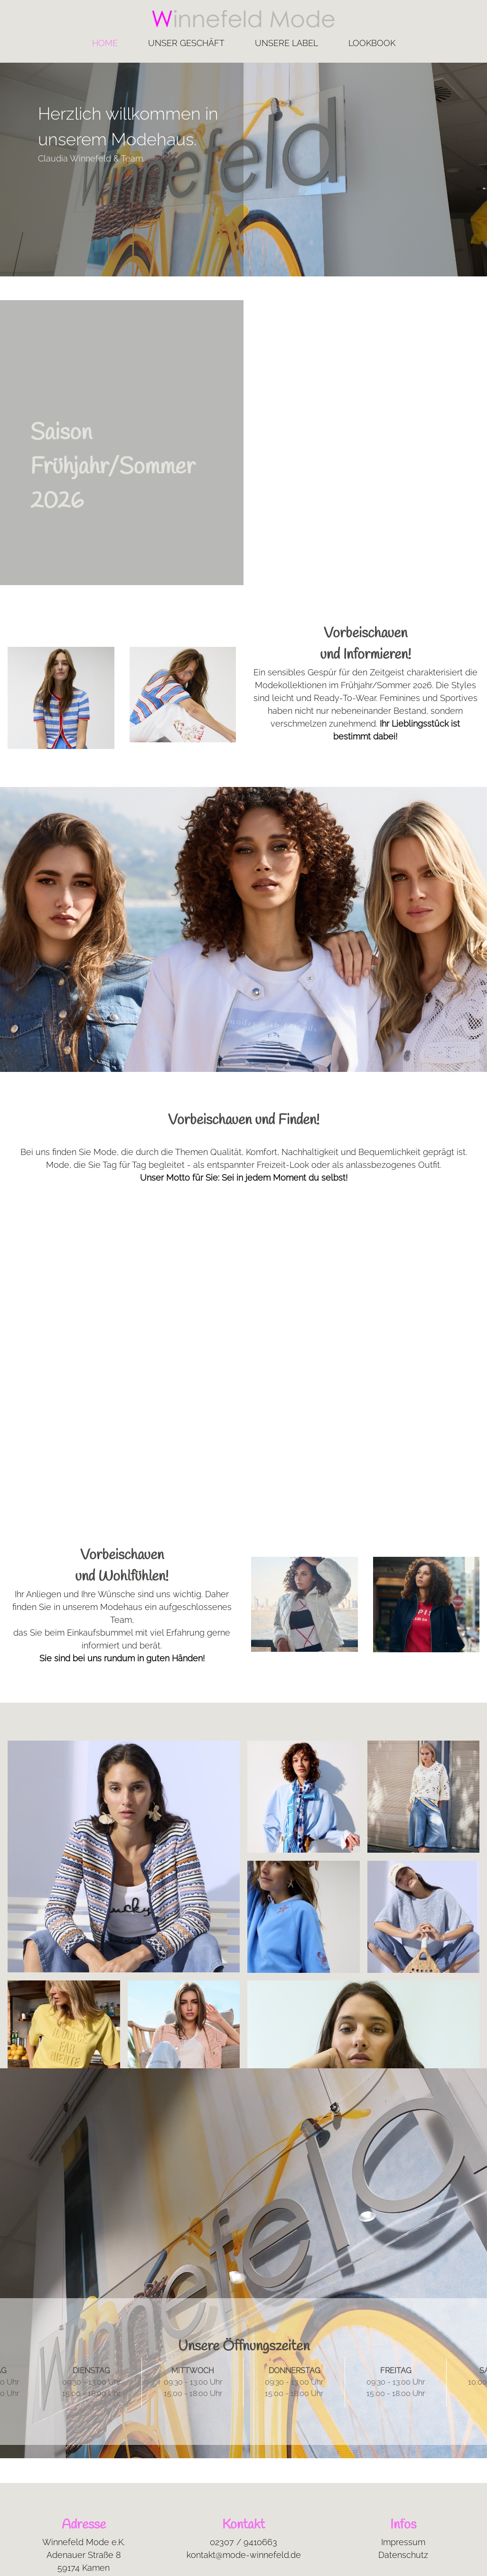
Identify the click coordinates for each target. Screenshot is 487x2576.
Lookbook (371, 43)
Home (105, 43)
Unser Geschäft (186, 43)
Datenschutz (403, 2555)
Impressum (403, 2542)
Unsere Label (286, 43)
